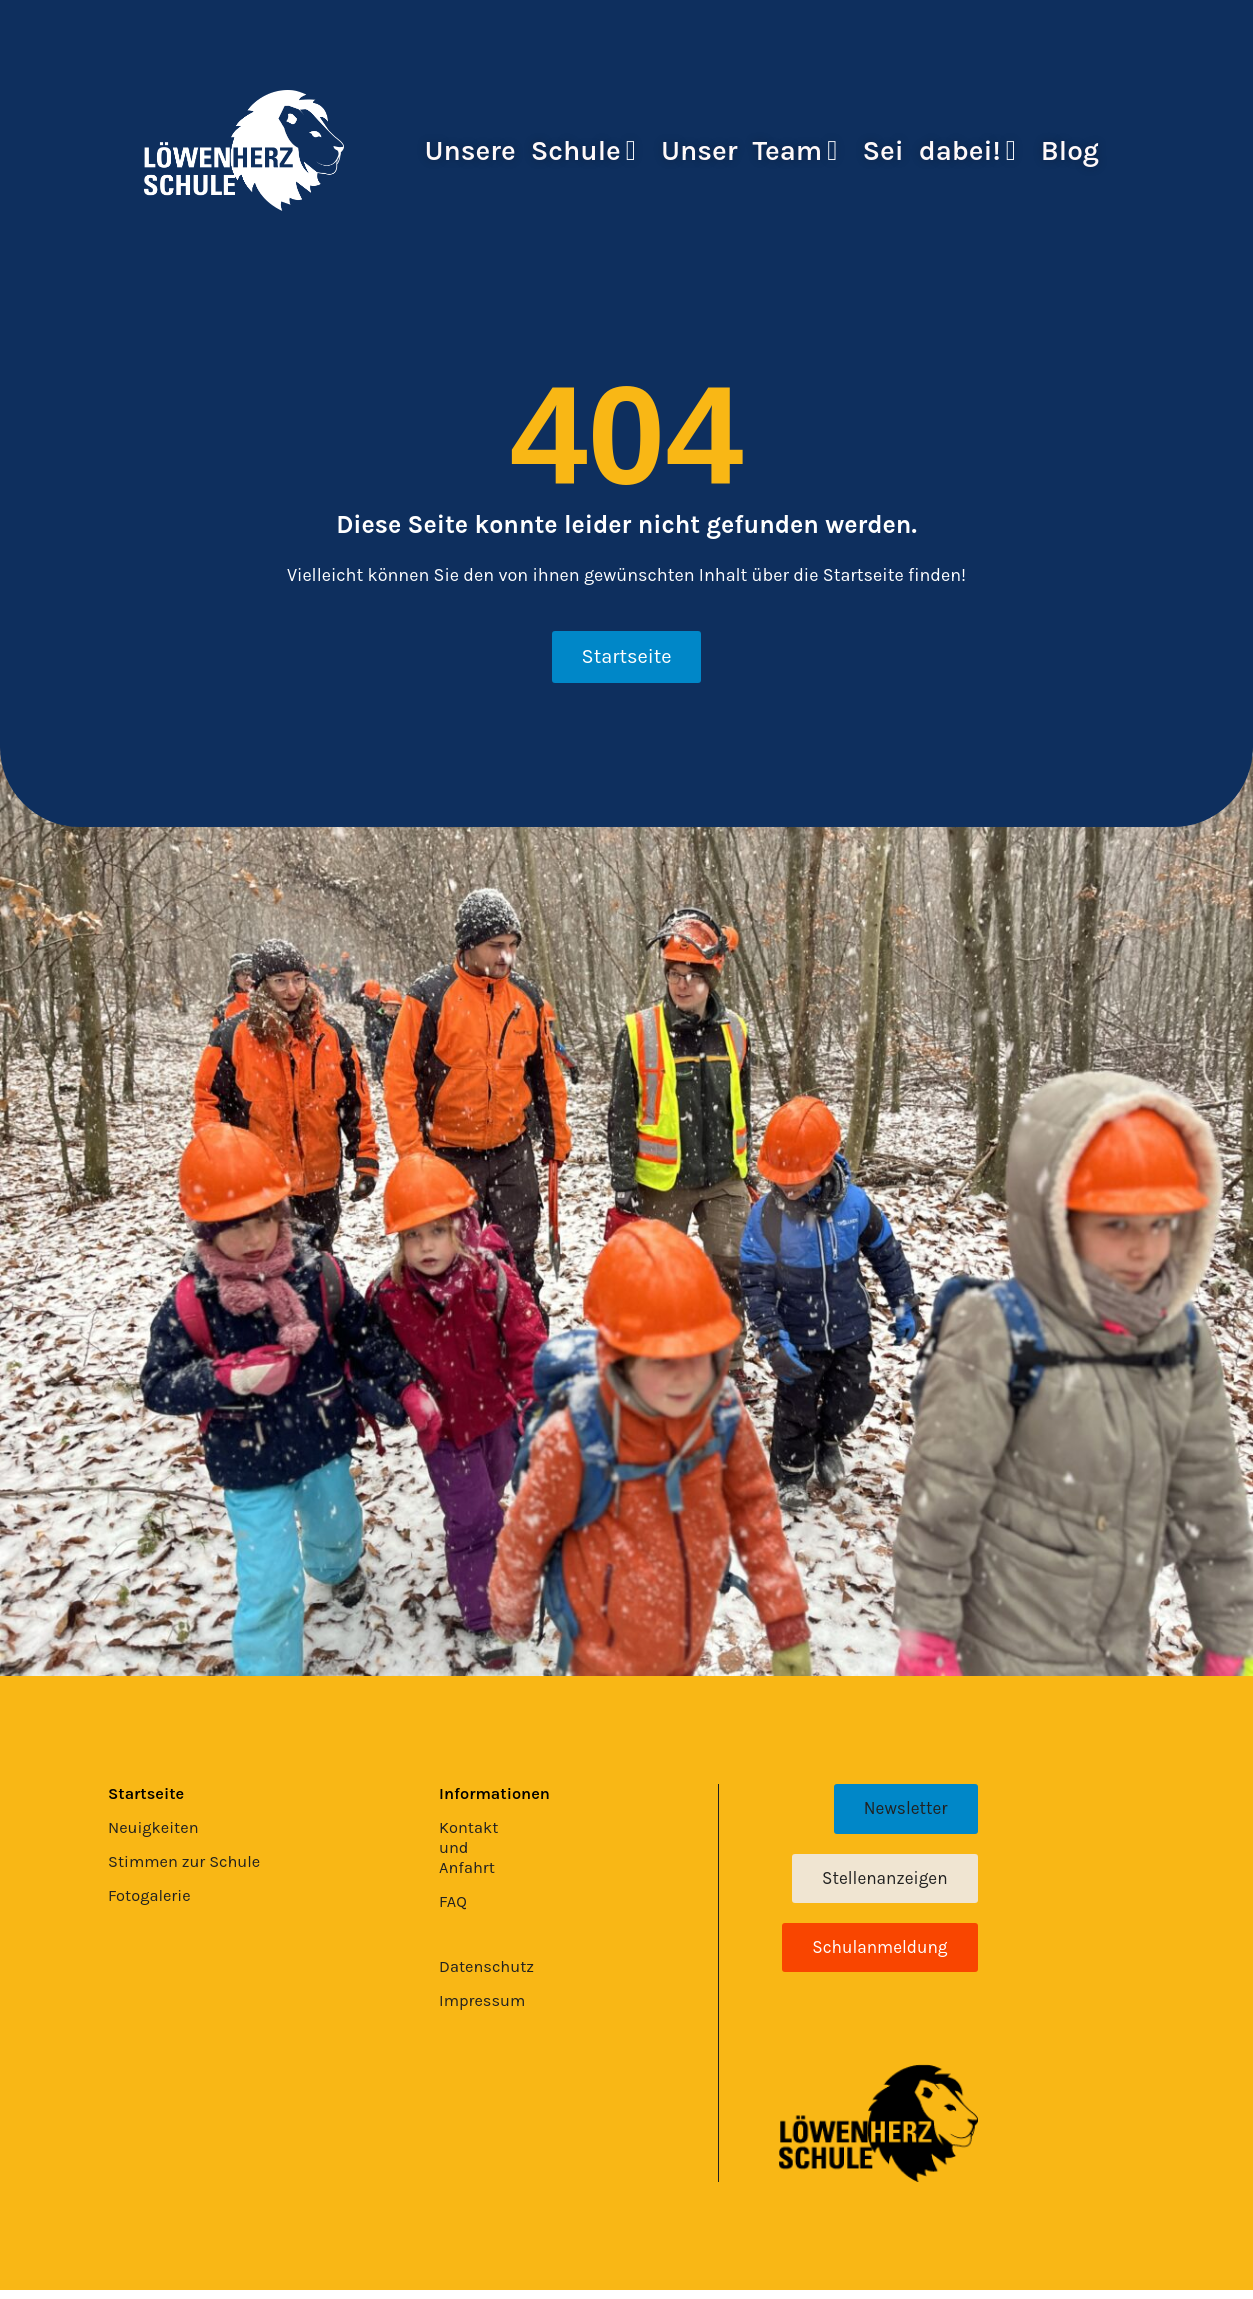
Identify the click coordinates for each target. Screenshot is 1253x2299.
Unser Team (749, 150)
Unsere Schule (531, 150)
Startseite (150, 1794)
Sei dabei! (938, 150)
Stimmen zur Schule (192, 1862)
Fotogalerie (153, 1896)
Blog (1070, 150)
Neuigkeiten (158, 1828)
